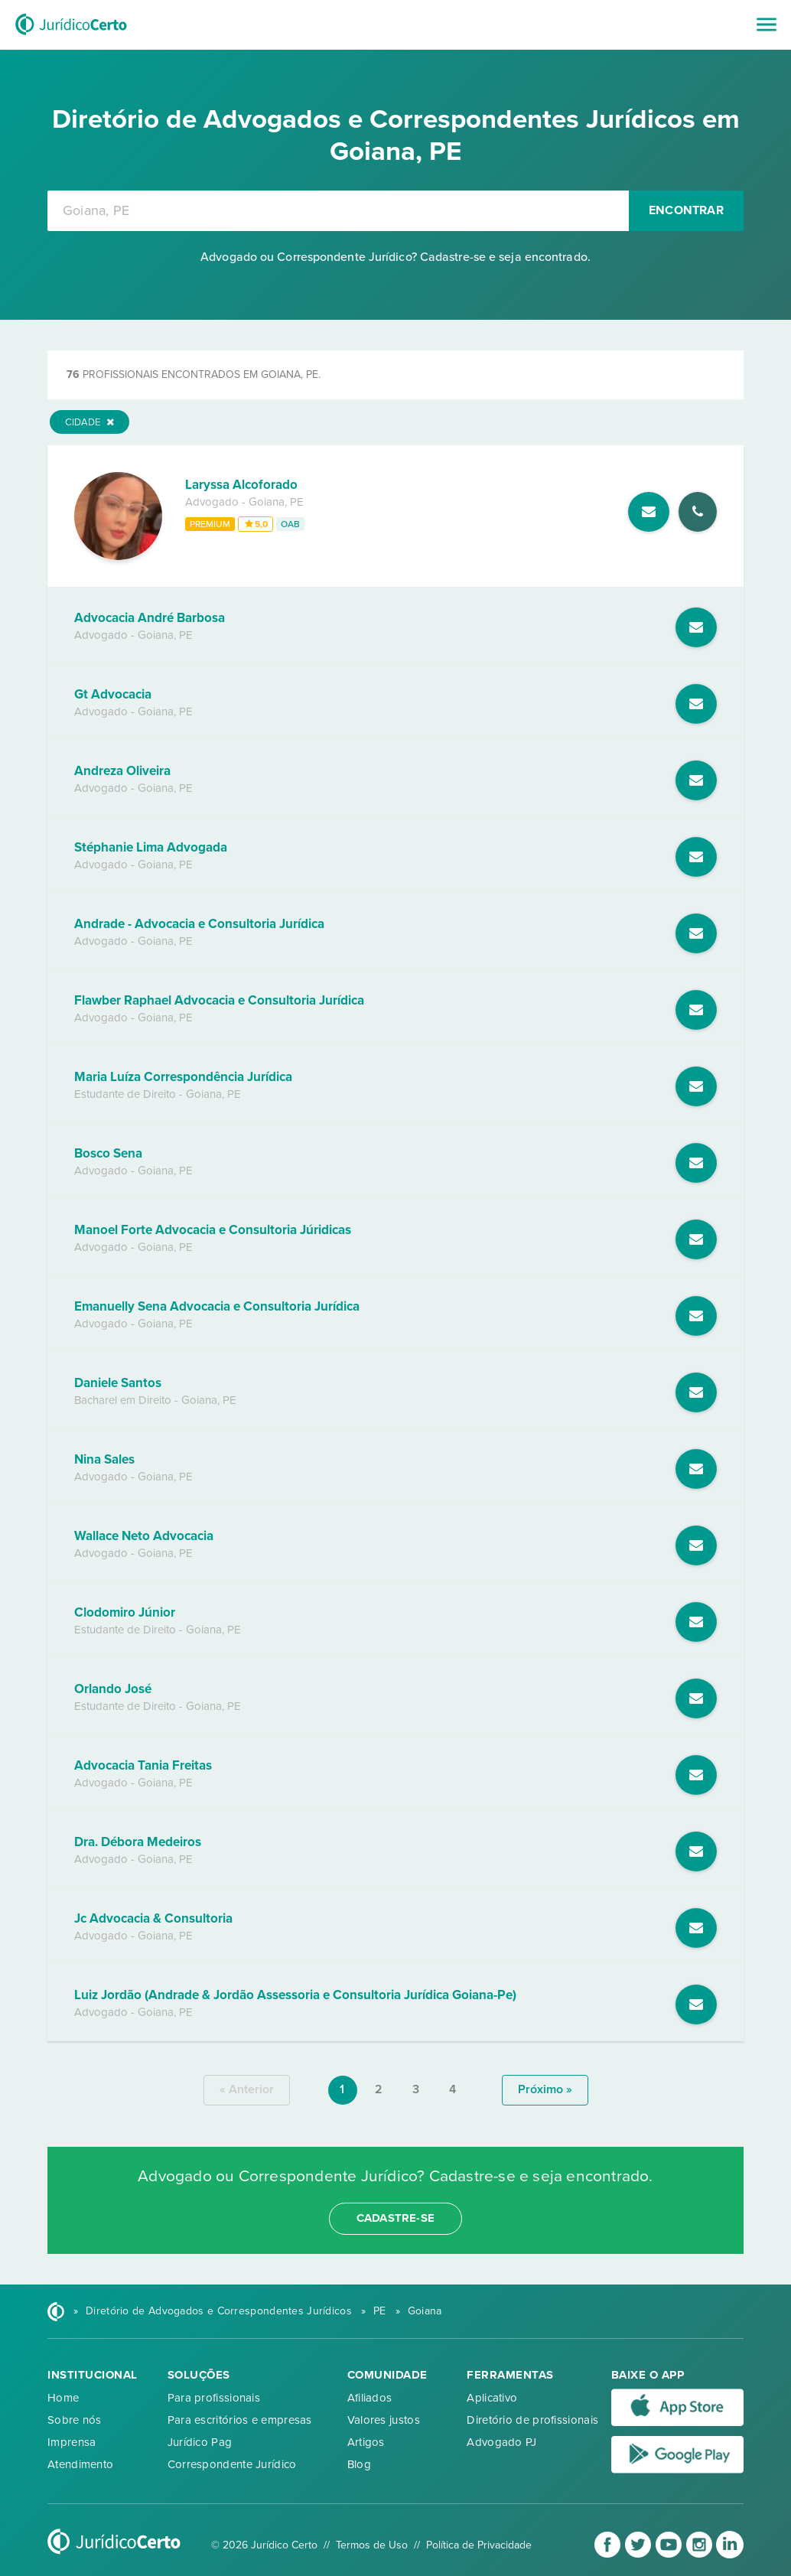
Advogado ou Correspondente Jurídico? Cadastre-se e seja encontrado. (395, 257)
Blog (359, 2464)
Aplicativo (492, 2398)
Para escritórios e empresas (240, 2420)
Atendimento (80, 2464)
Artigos (366, 2442)
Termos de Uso (372, 2545)
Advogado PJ (501, 2442)
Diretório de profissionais (532, 2420)
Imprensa (71, 2442)
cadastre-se (395, 2218)
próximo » (545, 2089)
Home (63, 2398)
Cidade (89, 422)
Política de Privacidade (479, 2545)
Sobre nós (74, 2420)
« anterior (247, 2089)
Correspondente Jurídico (232, 2464)
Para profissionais (214, 2398)
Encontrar (686, 210)
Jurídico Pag (200, 2442)
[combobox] (338, 211)
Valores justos (383, 2420)
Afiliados (369, 2398)
